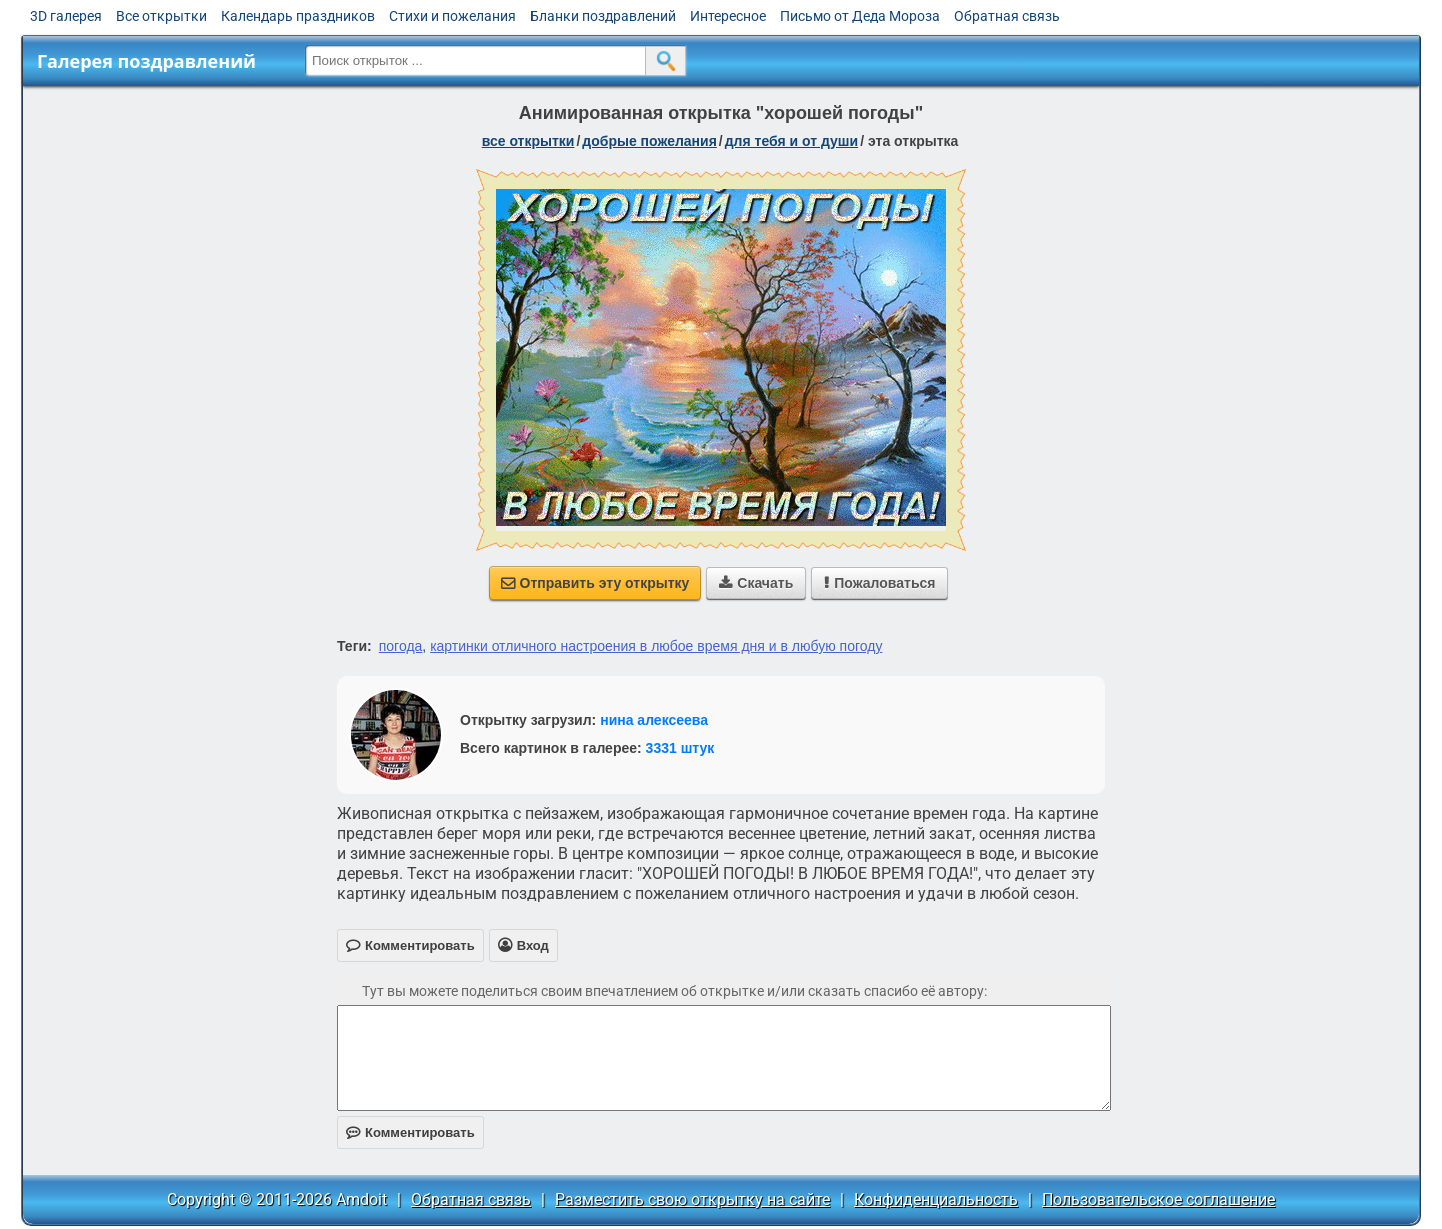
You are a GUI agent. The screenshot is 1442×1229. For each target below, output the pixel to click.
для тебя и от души (791, 141)
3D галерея (66, 16)
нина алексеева (654, 720)
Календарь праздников (298, 16)
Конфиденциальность (936, 1199)
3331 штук (680, 748)
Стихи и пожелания (452, 16)
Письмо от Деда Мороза (860, 16)
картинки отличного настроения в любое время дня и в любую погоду (656, 646)
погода (401, 646)
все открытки (528, 141)
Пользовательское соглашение (1158, 1199)
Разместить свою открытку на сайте (692, 1199)
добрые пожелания (649, 141)
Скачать (756, 583)
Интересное (728, 16)
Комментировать (410, 1132)
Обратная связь (1007, 16)
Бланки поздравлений (603, 16)
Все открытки (161, 16)
